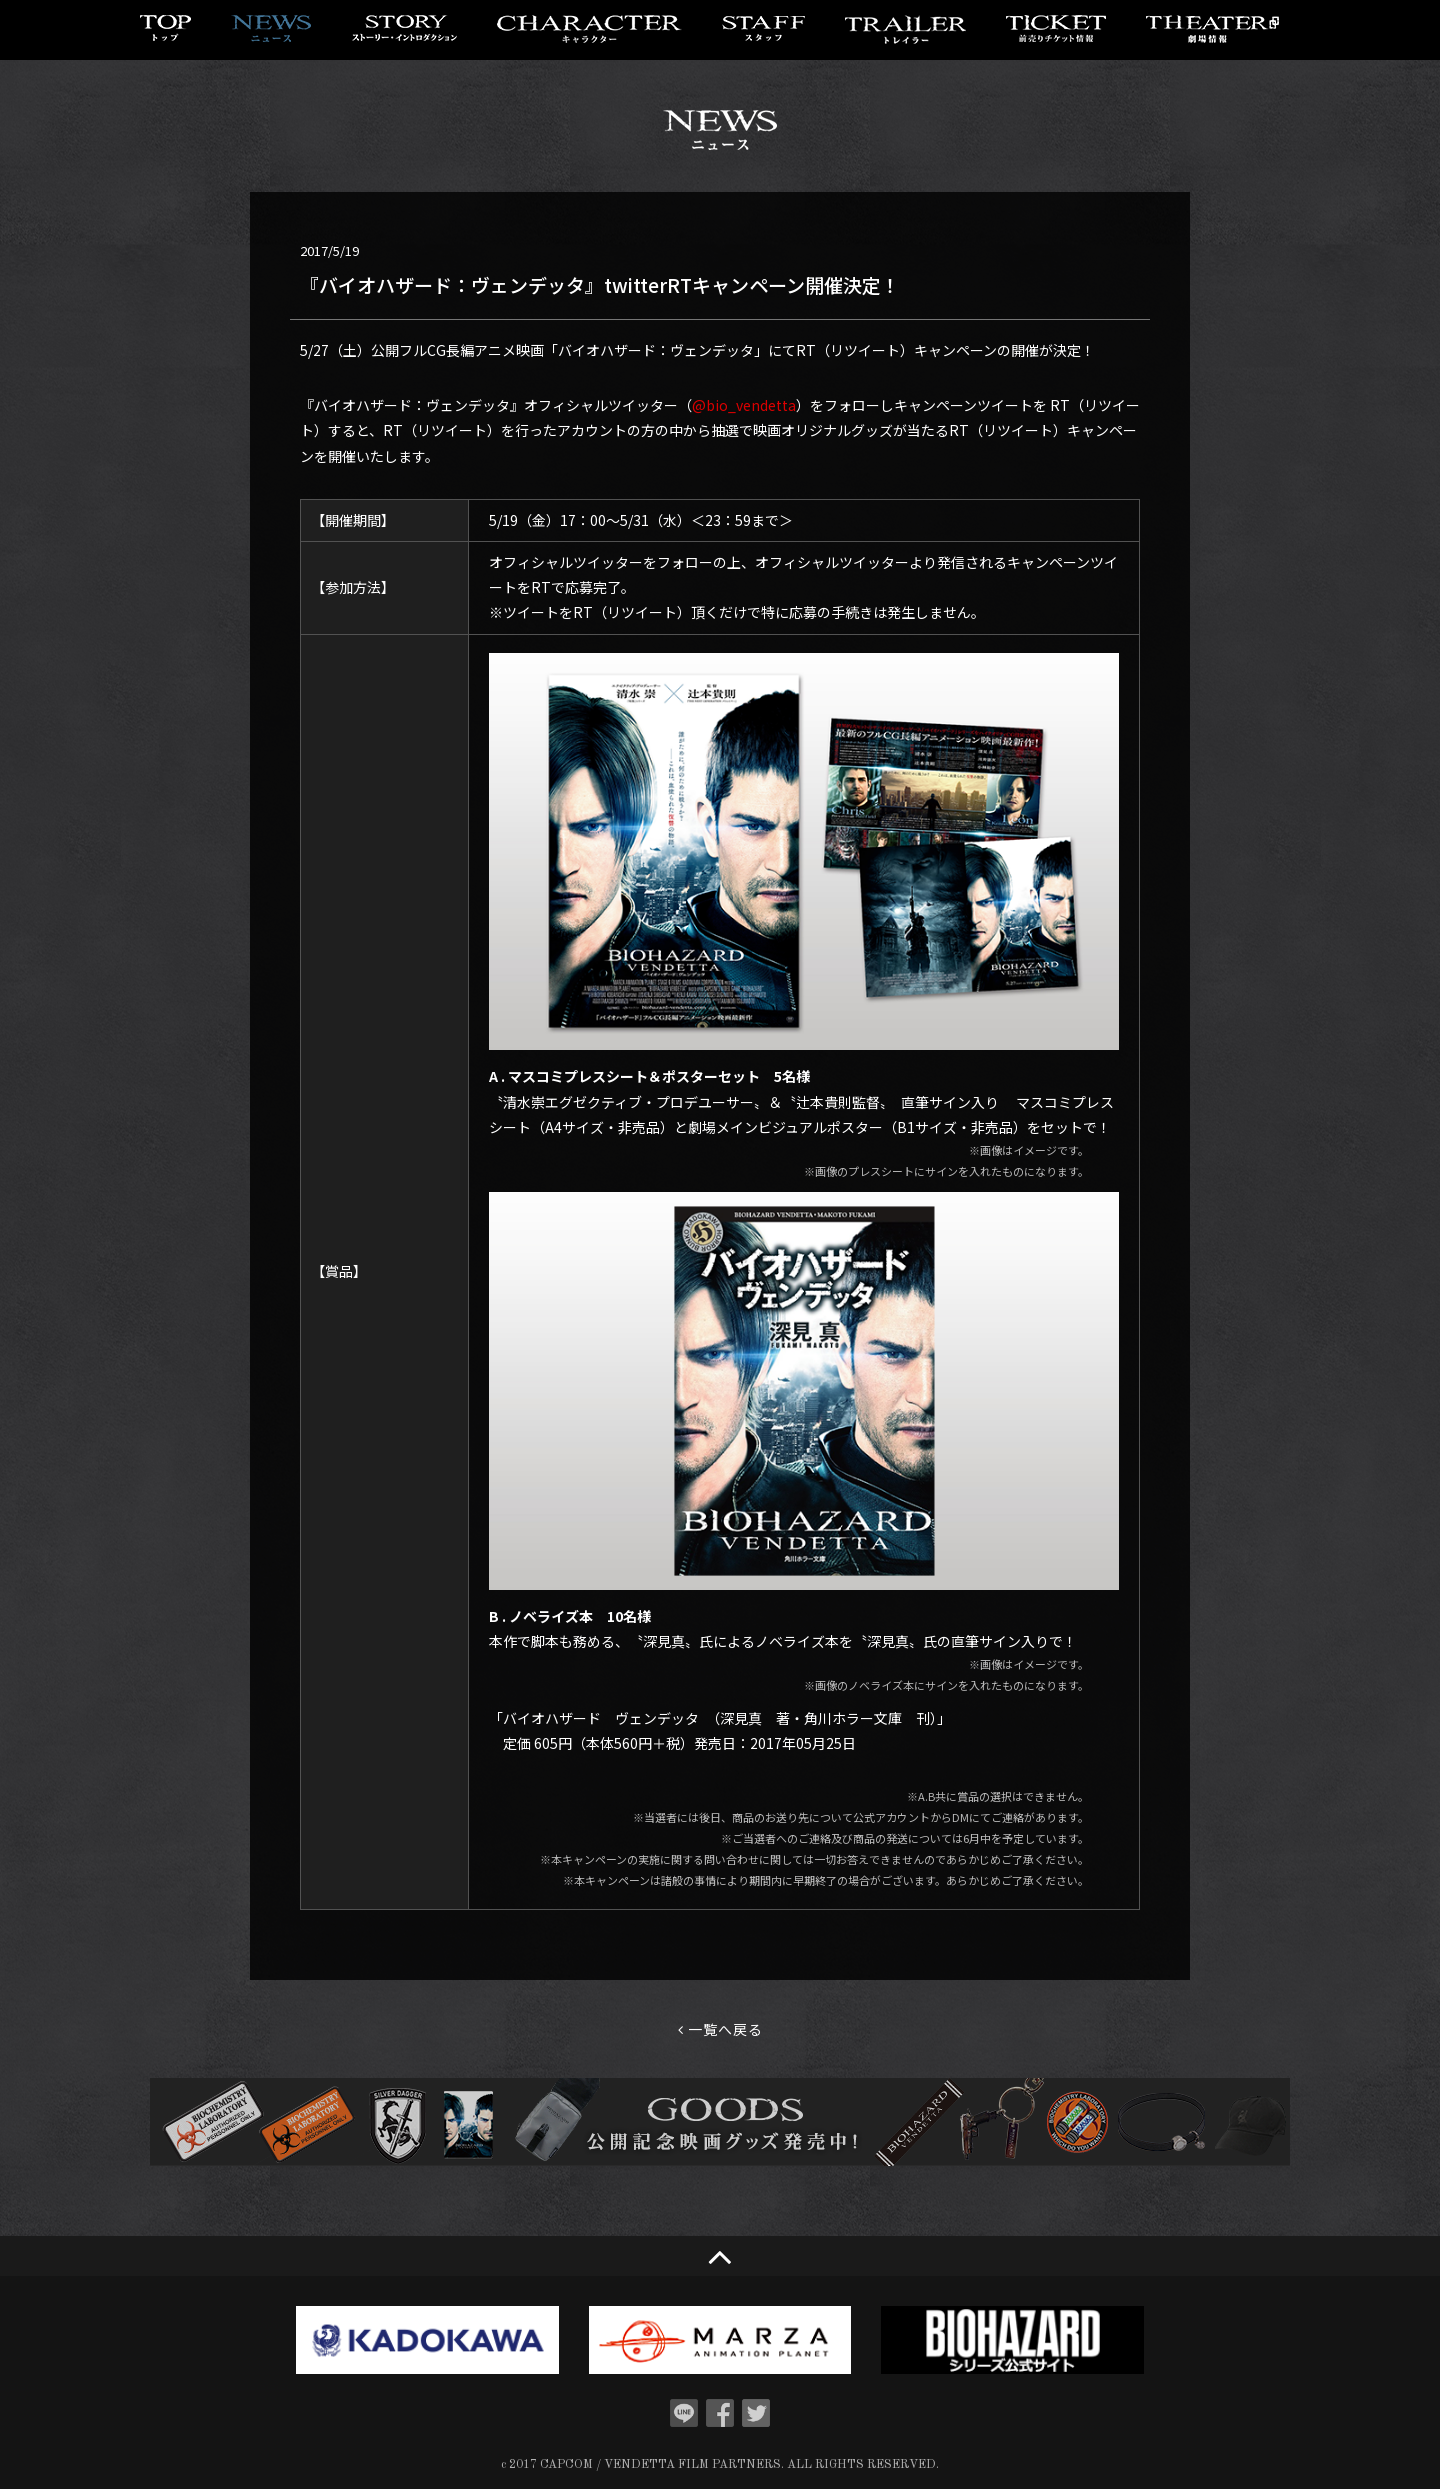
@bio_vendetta (744, 405)
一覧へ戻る (720, 2029)
